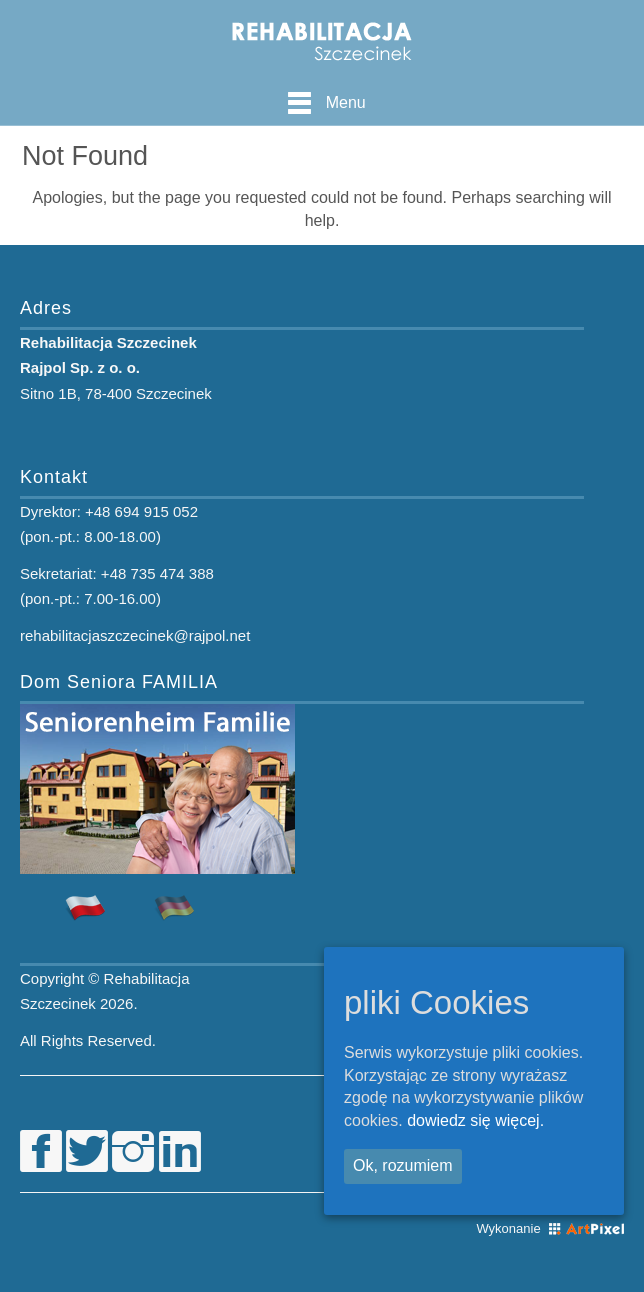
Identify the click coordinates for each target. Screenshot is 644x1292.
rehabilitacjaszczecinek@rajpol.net (135, 635)
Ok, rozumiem (403, 1165)
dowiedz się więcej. (475, 1120)
